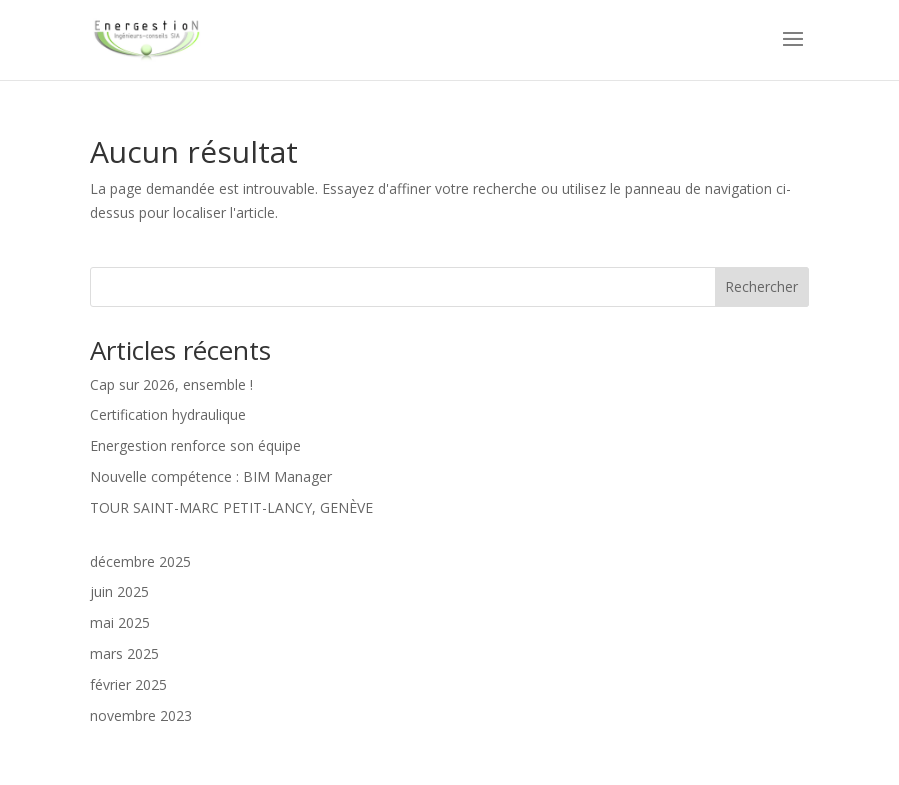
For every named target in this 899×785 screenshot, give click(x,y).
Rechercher (761, 286)
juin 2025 (119, 591)
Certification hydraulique (168, 414)
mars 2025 (124, 653)
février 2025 (128, 684)
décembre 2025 (140, 561)
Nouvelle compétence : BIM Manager (211, 476)
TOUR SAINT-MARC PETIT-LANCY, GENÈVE (231, 507)
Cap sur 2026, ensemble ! (171, 384)
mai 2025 (120, 622)
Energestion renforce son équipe (195, 445)
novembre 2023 (141, 715)
